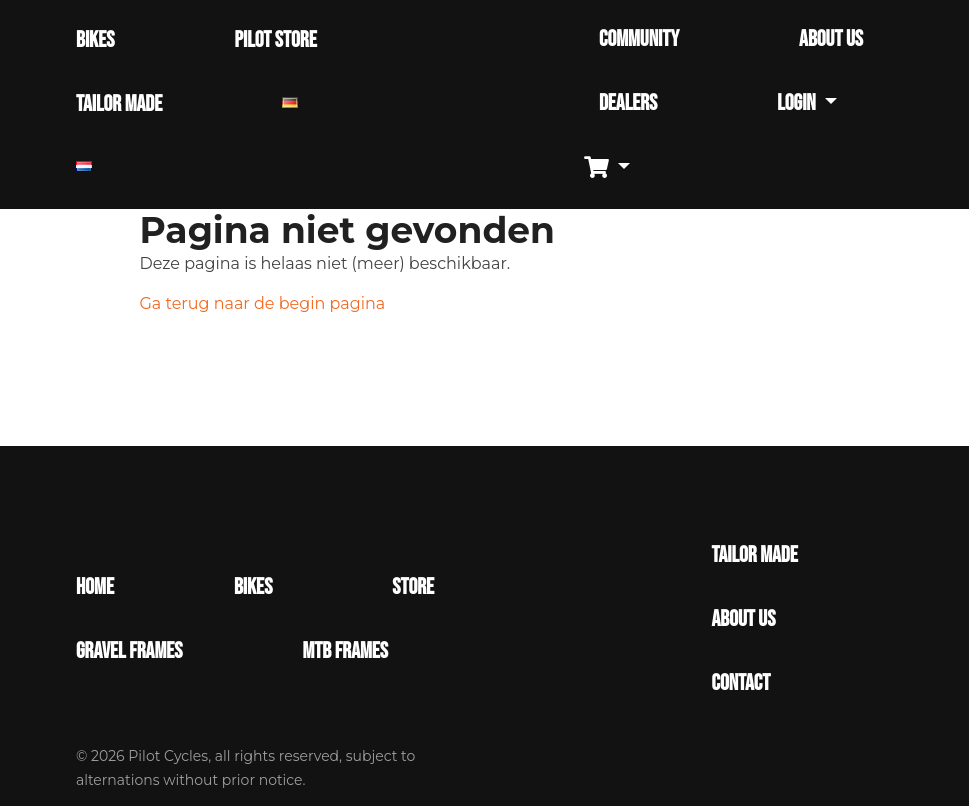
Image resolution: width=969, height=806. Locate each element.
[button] (614, 168)
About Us (743, 619)
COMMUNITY (639, 39)
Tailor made (754, 555)
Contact (740, 683)
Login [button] (798, 103)
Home (95, 587)
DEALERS (628, 103)
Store (413, 587)
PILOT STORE (275, 40)
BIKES (95, 40)
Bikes (253, 587)
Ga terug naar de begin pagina (263, 303)
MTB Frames (345, 651)
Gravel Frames (129, 651)
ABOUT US (831, 39)
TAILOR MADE (119, 104)
